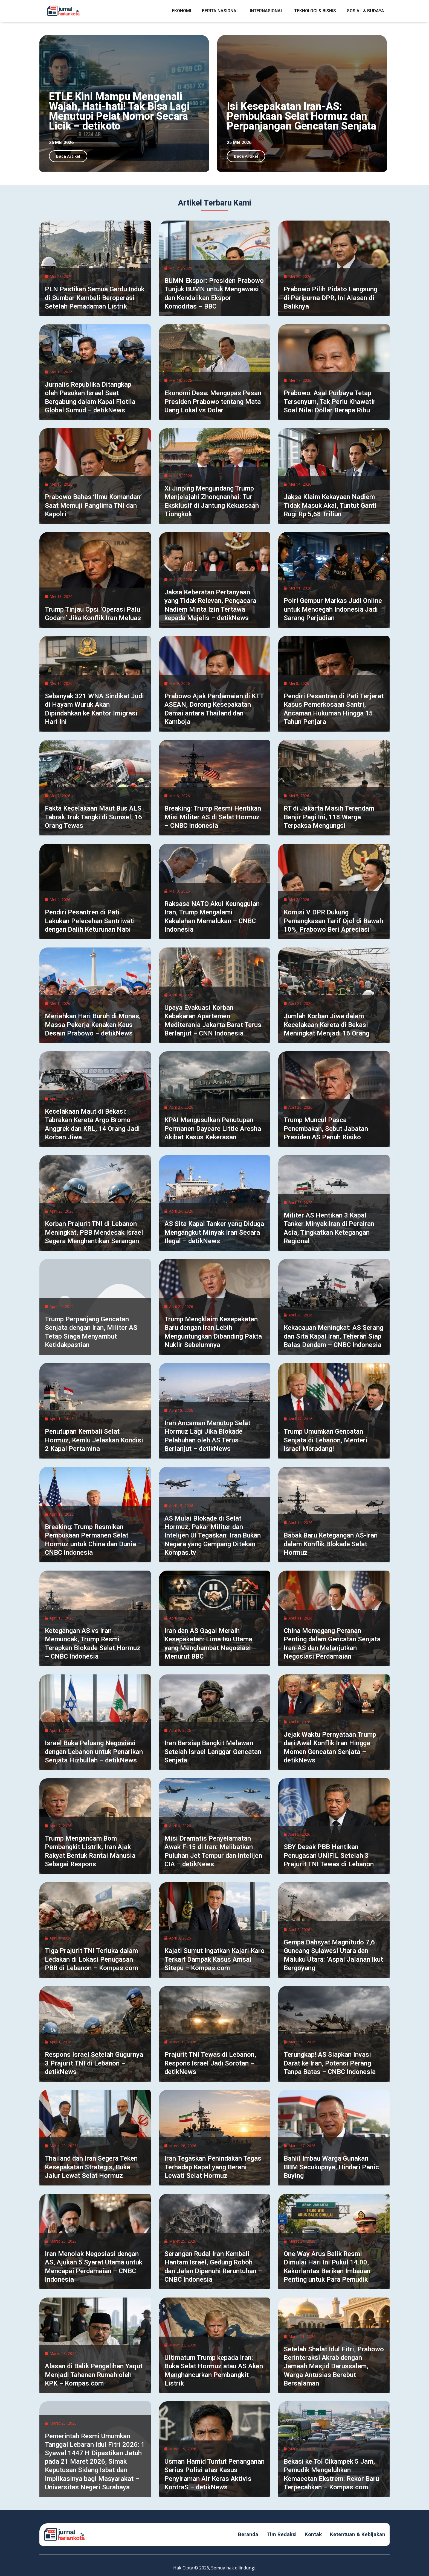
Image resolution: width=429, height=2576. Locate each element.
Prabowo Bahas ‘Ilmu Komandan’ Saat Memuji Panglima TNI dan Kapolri (93, 505)
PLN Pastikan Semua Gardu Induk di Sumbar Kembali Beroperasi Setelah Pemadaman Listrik (94, 297)
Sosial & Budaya (365, 10)
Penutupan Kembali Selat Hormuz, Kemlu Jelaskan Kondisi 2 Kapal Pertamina (94, 1440)
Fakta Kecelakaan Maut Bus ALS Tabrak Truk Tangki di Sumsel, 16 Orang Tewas (93, 817)
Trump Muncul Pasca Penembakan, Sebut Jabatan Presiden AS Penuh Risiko (326, 1128)
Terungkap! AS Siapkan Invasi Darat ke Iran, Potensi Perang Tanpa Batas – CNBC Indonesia (330, 2063)
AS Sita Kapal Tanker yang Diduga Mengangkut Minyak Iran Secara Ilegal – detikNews (214, 1232)
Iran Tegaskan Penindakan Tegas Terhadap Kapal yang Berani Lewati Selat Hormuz (212, 2167)
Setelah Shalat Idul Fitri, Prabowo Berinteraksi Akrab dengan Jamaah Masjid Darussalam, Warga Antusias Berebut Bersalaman (334, 2366)
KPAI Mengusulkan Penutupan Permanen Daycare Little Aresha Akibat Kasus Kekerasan (212, 1128)
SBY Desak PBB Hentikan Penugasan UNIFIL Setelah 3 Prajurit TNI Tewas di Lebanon (329, 1855)
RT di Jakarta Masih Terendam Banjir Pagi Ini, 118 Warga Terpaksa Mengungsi (329, 817)
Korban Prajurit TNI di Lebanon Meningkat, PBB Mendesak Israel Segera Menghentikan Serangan (94, 1232)
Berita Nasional (220, 10)
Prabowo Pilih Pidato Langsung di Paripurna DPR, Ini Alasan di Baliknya (330, 297)
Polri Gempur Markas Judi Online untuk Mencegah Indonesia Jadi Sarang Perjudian (333, 609)
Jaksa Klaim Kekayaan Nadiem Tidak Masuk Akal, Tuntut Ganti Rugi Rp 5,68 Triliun (330, 505)
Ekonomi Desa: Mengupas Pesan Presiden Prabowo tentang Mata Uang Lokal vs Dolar (212, 401)
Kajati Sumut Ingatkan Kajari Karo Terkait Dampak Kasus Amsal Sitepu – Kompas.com (214, 1959)
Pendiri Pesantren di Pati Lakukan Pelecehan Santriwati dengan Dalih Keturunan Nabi (90, 920)
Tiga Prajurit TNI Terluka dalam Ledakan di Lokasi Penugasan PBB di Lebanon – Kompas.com (91, 1959)
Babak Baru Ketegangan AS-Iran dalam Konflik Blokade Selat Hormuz (331, 1543)
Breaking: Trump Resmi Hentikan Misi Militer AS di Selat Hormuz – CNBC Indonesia (212, 817)
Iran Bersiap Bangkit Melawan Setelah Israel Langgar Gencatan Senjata (212, 1751)
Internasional (266, 10)
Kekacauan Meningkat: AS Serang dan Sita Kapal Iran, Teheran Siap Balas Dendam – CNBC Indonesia (333, 1336)
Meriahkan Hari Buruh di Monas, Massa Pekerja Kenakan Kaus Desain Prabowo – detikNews (93, 1024)
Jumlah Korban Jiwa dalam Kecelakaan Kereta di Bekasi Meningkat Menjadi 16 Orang (326, 1024)
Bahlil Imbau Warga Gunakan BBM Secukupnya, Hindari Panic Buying (331, 2167)
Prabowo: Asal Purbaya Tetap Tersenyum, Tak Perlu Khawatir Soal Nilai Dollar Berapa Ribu (330, 401)
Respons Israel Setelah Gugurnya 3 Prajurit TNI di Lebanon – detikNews (94, 2063)
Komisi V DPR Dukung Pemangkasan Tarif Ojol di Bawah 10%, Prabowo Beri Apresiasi (333, 920)
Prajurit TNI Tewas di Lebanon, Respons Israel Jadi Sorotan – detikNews (210, 2063)
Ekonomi (181, 10)
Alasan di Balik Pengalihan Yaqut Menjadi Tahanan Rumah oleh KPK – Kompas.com (94, 2374)
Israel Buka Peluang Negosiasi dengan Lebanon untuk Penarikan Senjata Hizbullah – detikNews (94, 1751)
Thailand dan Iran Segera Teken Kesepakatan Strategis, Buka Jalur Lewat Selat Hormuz (91, 2167)
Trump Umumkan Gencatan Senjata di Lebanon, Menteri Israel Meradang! (325, 1440)
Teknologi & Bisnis (315, 10)
